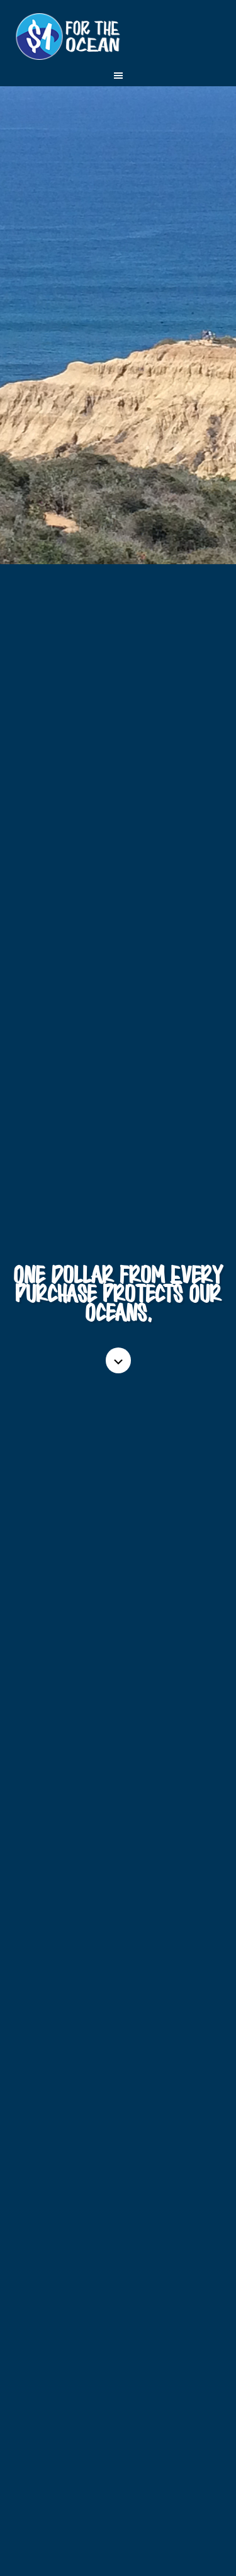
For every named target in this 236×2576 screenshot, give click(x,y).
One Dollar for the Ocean (118, 38)
